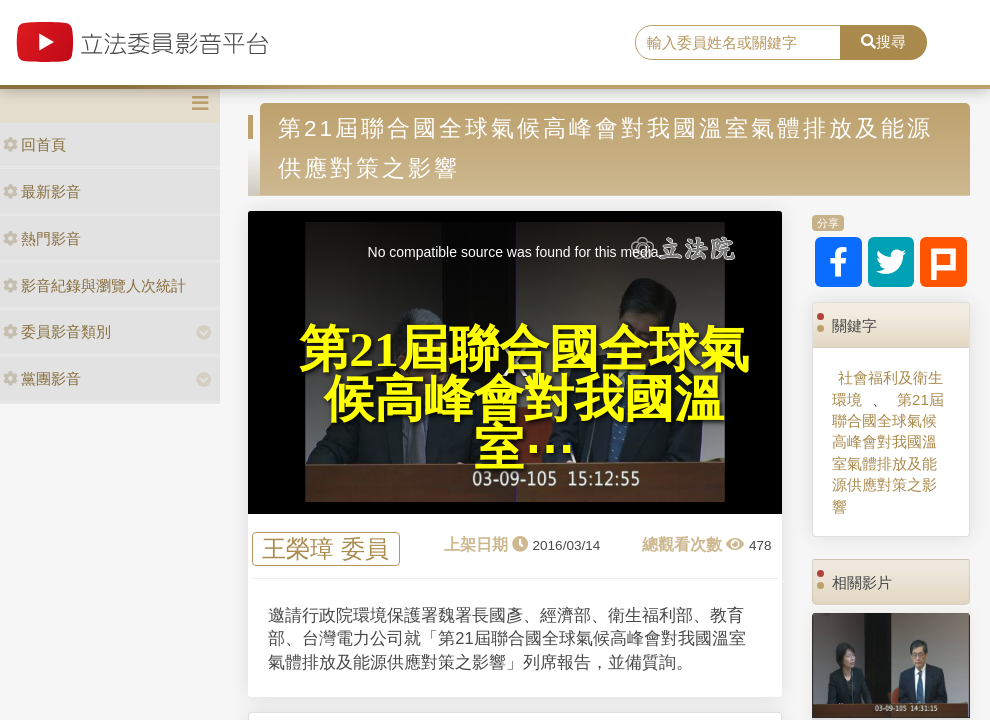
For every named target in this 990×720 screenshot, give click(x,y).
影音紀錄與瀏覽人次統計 (94, 285)
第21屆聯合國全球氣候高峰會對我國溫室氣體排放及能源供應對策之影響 (888, 453)
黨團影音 (42, 378)
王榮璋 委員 (325, 549)
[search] (738, 43)
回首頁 (34, 144)
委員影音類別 (57, 331)
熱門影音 (42, 238)
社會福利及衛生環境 (887, 388)
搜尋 (883, 41)
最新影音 (42, 191)
